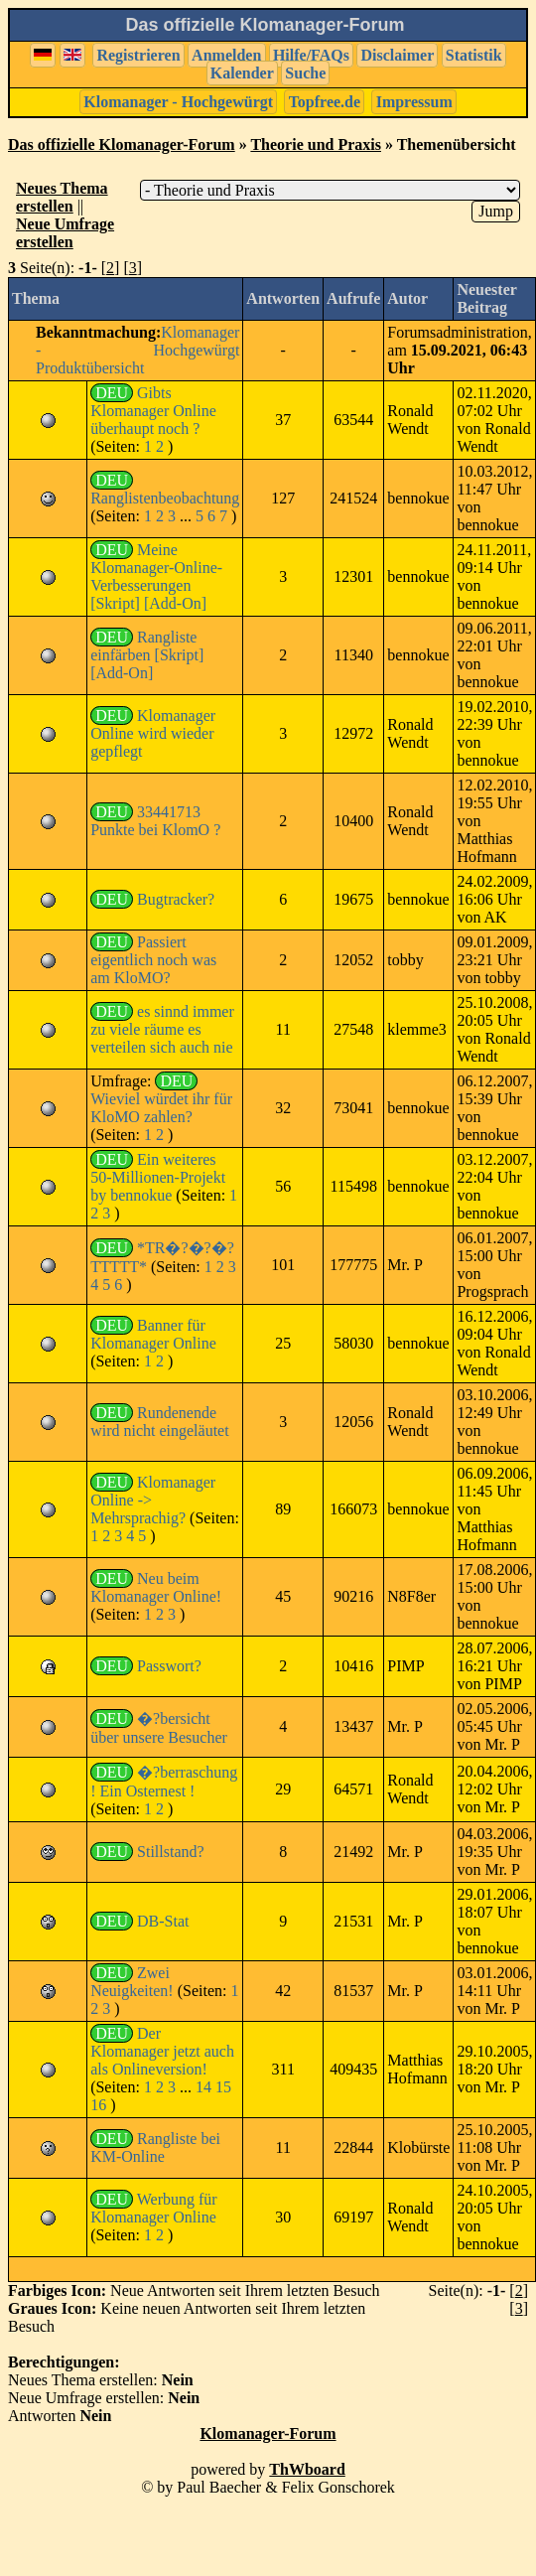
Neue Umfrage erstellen (65, 232)
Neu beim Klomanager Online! (155, 1587)
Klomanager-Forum (267, 2433)
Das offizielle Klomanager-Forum (121, 144)
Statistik (474, 55)
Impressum (414, 101)
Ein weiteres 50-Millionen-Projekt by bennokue (157, 1177)
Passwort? (169, 1665)
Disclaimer (397, 55)
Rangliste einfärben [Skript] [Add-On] (146, 655)
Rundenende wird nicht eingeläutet (159, 1421)
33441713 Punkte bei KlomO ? (155, 820)
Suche (305, 73)
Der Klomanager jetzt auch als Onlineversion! (162, 2051)
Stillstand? (170, 1851)
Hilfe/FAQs (311, 55)
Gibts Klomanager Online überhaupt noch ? (153, 410)
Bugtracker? (175, 899)
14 (203, 2086)
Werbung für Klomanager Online (153, 2208)
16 (98, 2104)
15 (223, 2086)
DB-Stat (163, 1921)
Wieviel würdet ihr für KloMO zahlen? (161, 1107)
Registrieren (138, 55)
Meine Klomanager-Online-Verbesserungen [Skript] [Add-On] (156, 576)
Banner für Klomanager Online (153, 1334)
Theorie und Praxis (315, 144)
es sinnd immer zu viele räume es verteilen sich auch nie (162, 1029)
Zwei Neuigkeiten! (132, 1981)
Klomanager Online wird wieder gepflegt (152, 733)
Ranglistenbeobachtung (164, 498)
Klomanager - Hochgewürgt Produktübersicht (137, 350)
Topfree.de (324, 101)
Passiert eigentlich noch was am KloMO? (153, 959)
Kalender (242, 73)
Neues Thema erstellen (62, 197)
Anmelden (226, 55)
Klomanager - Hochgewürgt (178, 101)
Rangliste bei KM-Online (155, 2147)
